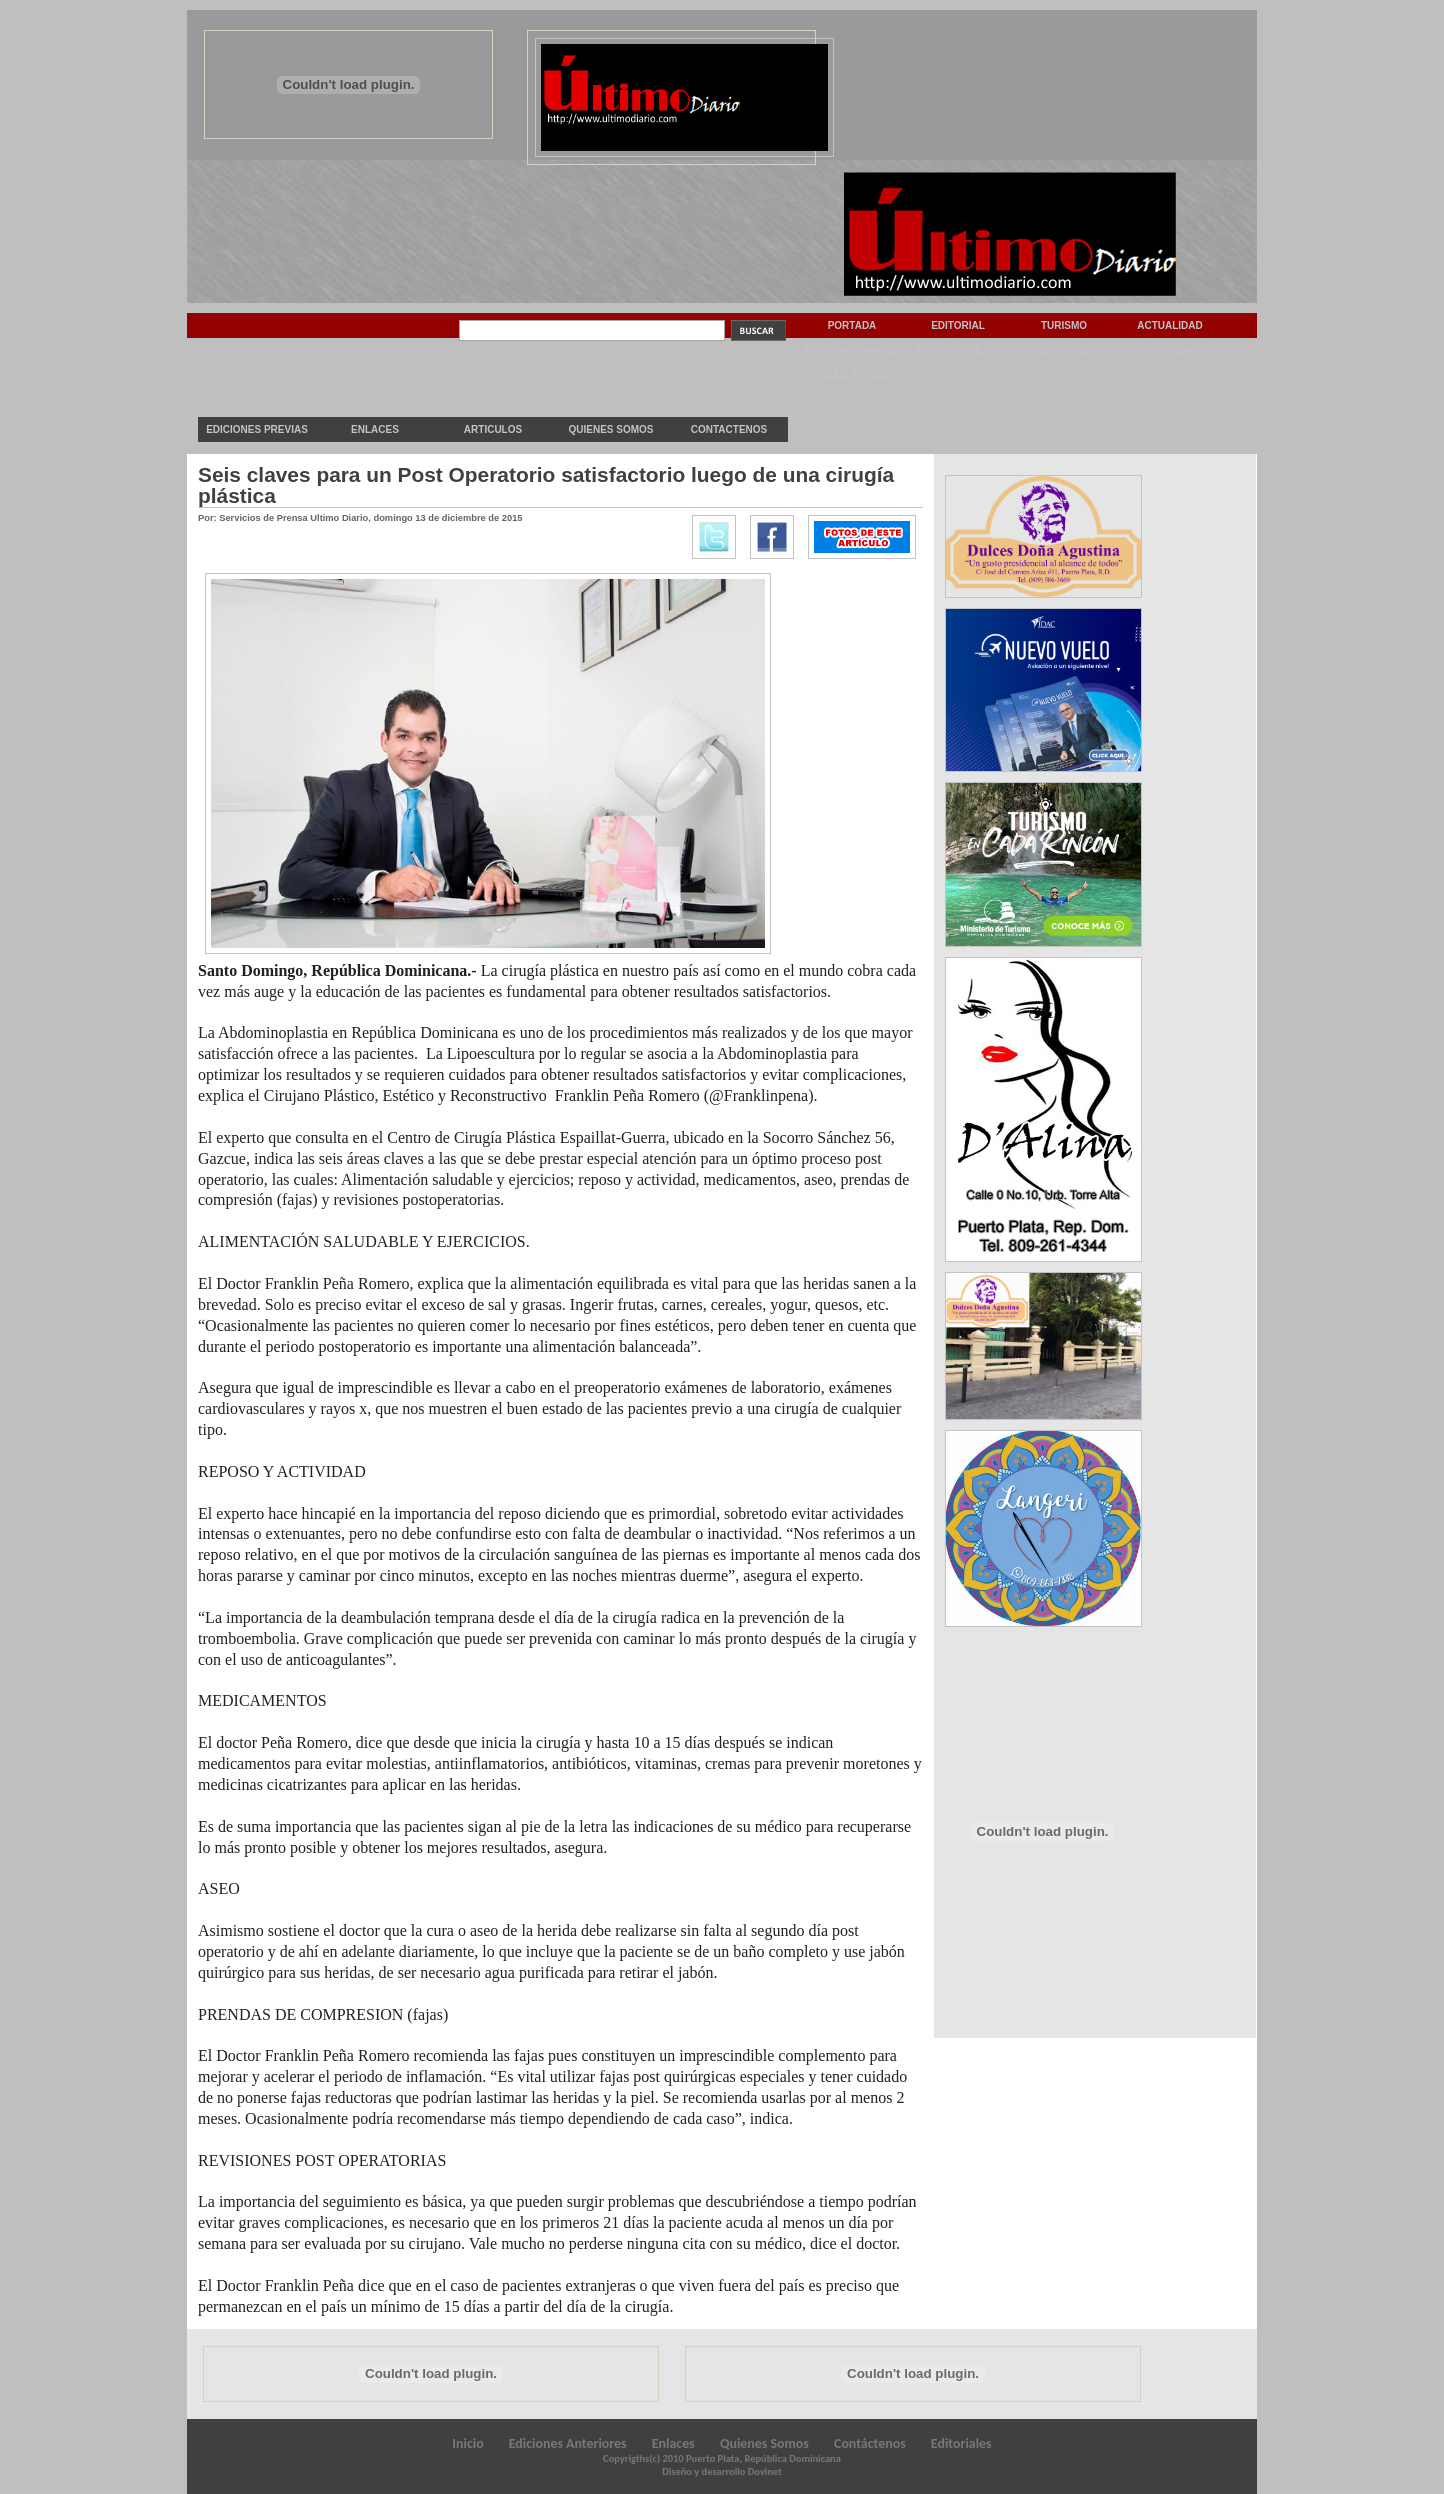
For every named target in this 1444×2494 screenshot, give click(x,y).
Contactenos (729, 429)
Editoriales (961, 2443)
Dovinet (765, 2471)
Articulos (493, 429)
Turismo (1064, 325)
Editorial (958, 325)
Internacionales (852, 350)
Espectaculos (958, 350)
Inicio (467, 2443)
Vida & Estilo (852, 375)
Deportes (1063, 350)
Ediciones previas (257, 429)
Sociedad (1170, 350)
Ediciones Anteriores (568, 2443)
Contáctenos (870, 2443)
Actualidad (1170, 325)
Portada (852, 325)
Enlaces (375, 429)
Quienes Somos (610, 429)
